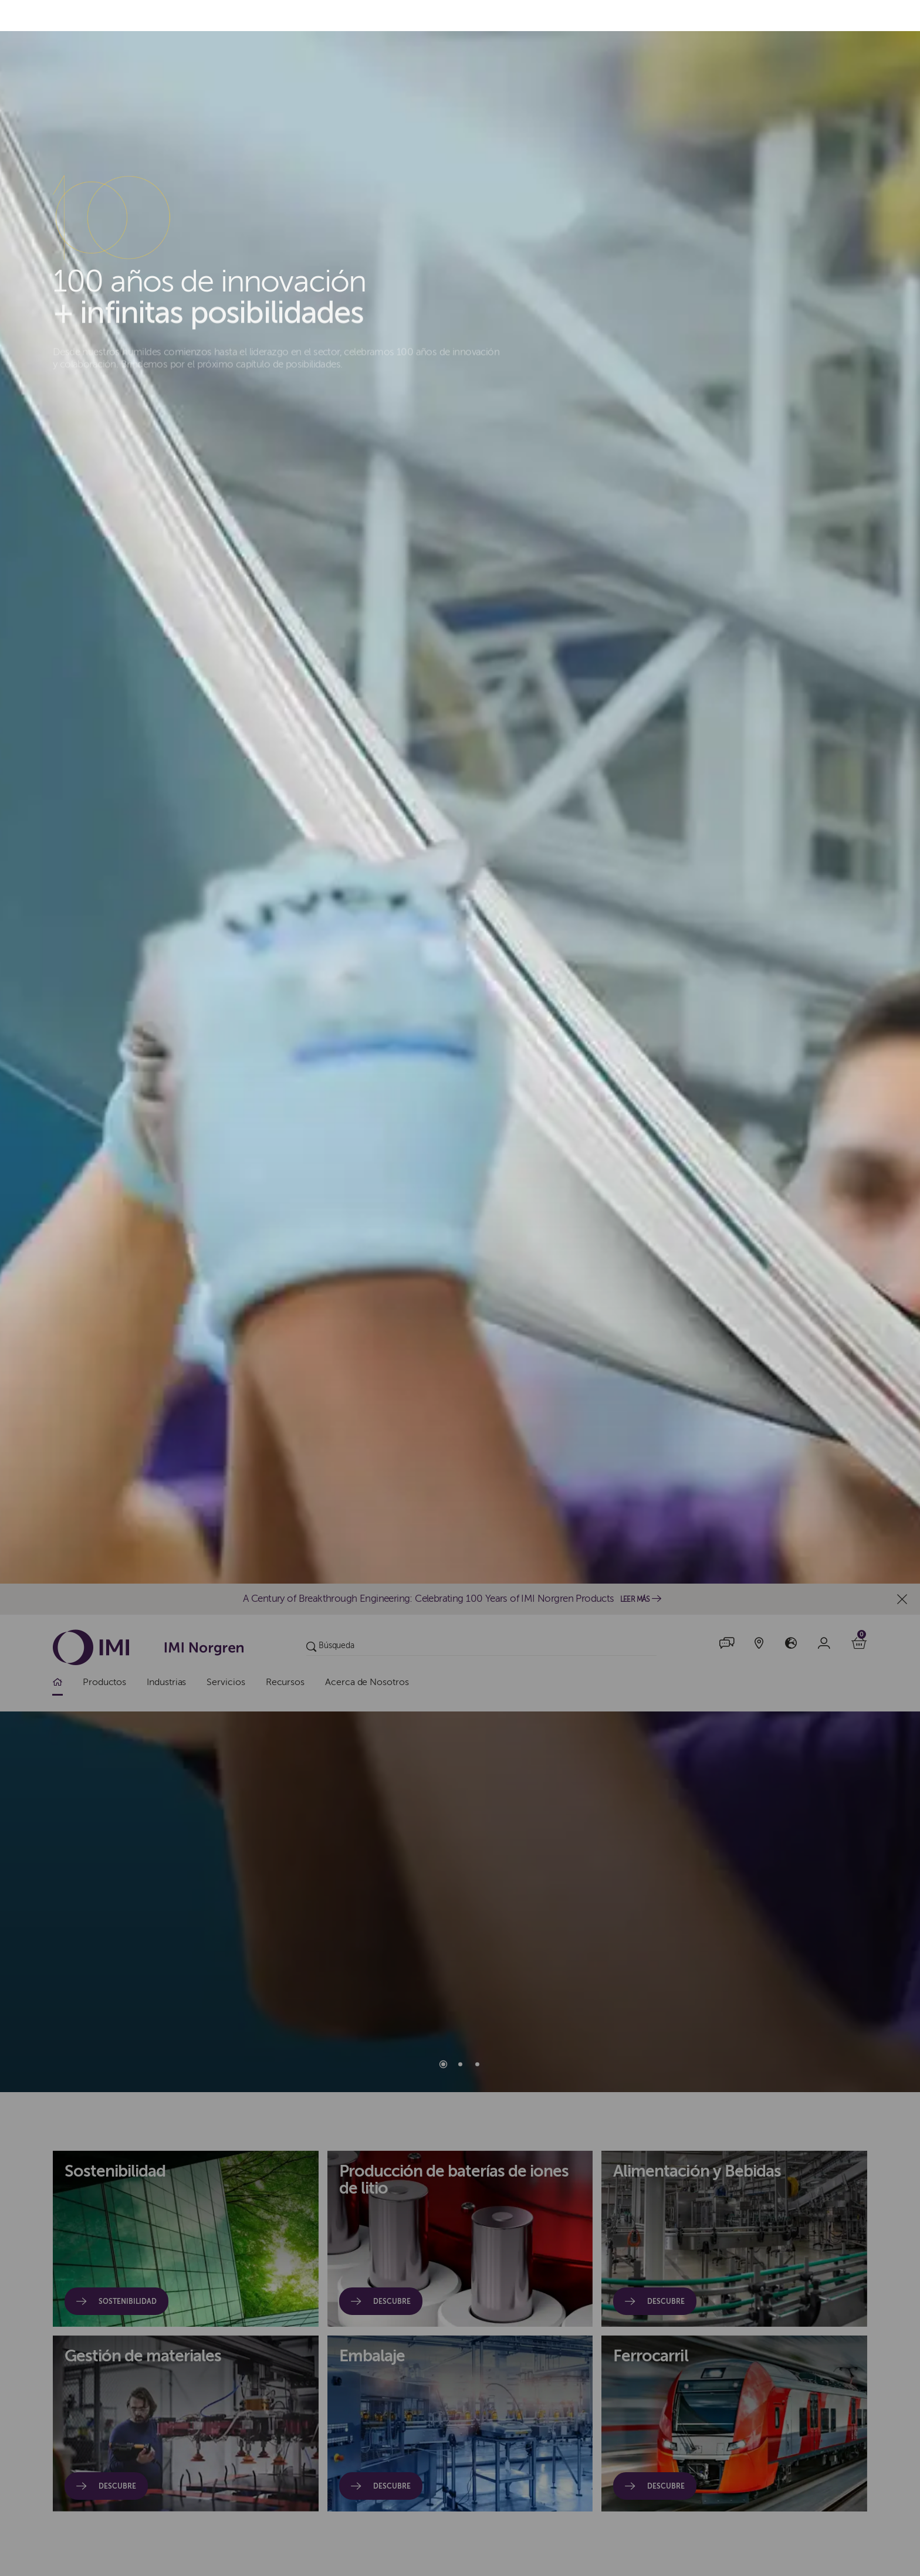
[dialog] (460, 1288)
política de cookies (337, 1318)
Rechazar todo (620, 1288)
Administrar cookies (734, 1288)
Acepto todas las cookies (496, 1288)
